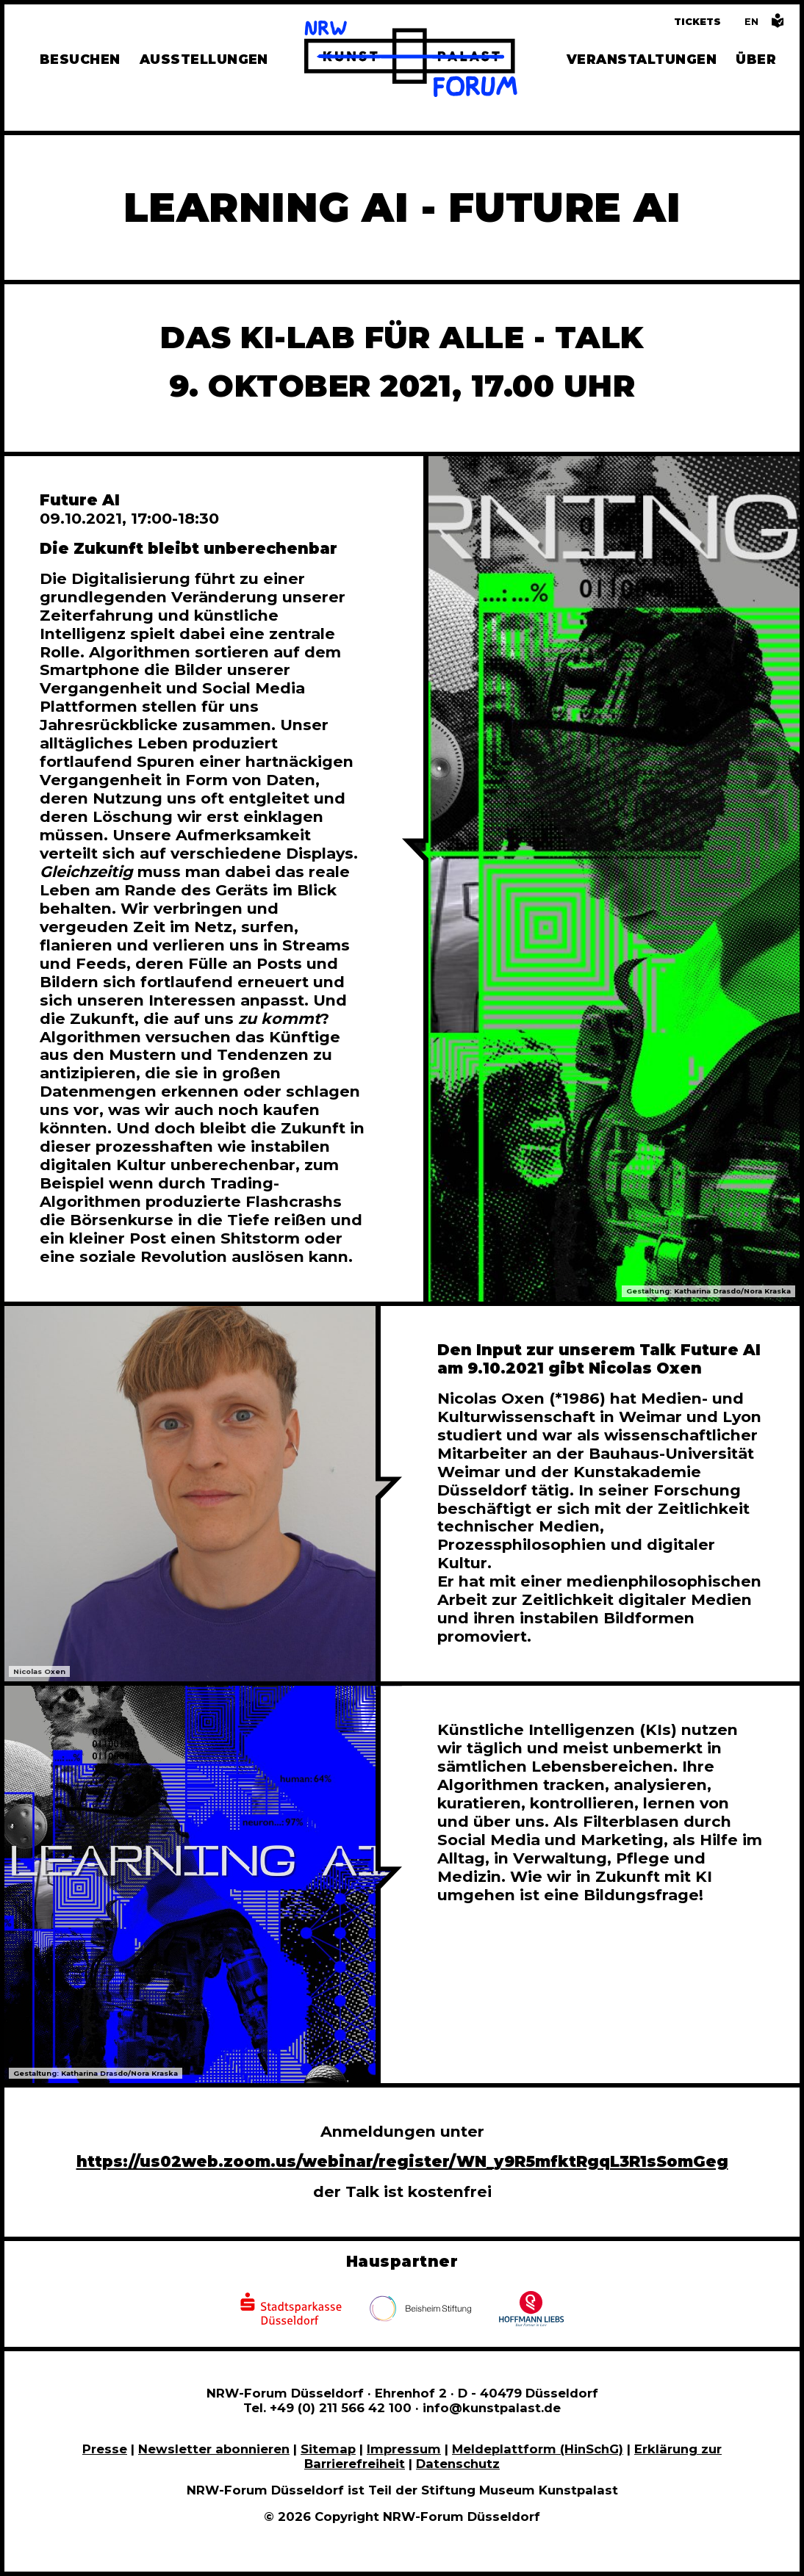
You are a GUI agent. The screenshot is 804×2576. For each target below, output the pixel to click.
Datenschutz (458, 2463)
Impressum (404, 2449)
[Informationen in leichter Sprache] (777, 24)
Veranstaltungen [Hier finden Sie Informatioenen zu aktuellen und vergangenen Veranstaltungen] (642, 59)
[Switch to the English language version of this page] (751, 21)
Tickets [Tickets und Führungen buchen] (697, 21)
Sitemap (328, 2449)
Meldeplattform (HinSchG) (537, 2449)
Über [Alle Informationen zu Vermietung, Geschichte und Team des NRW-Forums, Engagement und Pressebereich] (756, 59)
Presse (104, 2449)
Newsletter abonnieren (214, 2449)
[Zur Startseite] (410, 61)
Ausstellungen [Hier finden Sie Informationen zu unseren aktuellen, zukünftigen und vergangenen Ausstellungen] (204, 59)
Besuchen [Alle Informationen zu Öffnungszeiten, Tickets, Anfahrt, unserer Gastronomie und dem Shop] (80, 59)
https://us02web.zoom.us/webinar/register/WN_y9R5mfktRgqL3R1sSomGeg (402, 2161)
